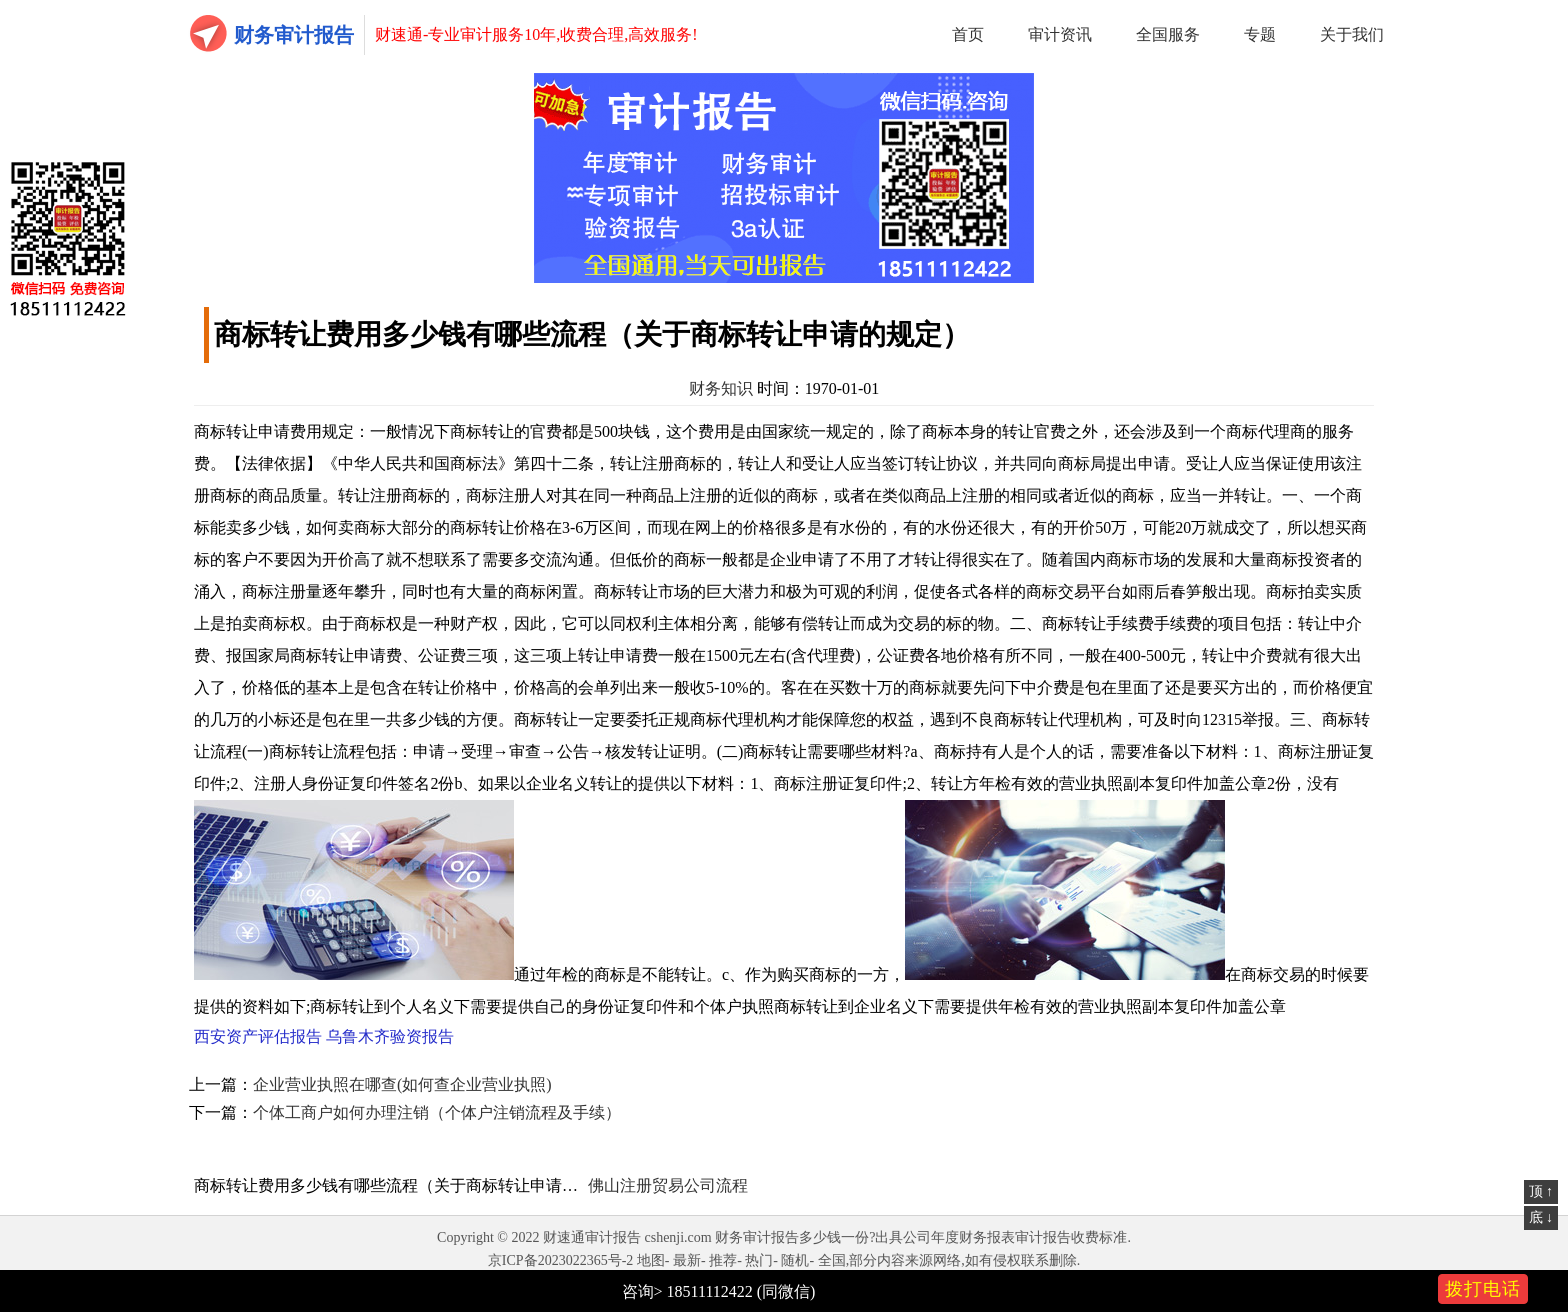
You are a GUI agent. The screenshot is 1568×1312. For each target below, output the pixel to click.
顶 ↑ (1541, 1191)
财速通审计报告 (592, 1237)
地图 (651, 1260)
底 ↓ (1541, 1217)
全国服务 (1168, 34)
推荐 (723, 1260)
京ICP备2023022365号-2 (560, 1260)
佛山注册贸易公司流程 (668, 1185)
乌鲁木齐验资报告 (390, 1036)
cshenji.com (677, 1237)
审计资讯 (1060, 34)
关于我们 (1352, 34)
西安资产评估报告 (258, 1036)
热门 (759, 1260)
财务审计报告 (294, 35)
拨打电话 (1483, 1289)
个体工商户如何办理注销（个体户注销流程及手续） (437, 1112)
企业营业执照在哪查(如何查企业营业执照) (402, 1084)
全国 (832, 1260)
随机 (795, 1260)
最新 (687, 1260)
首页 (968, 34)
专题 (1260, 34)
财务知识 (721, 388)
